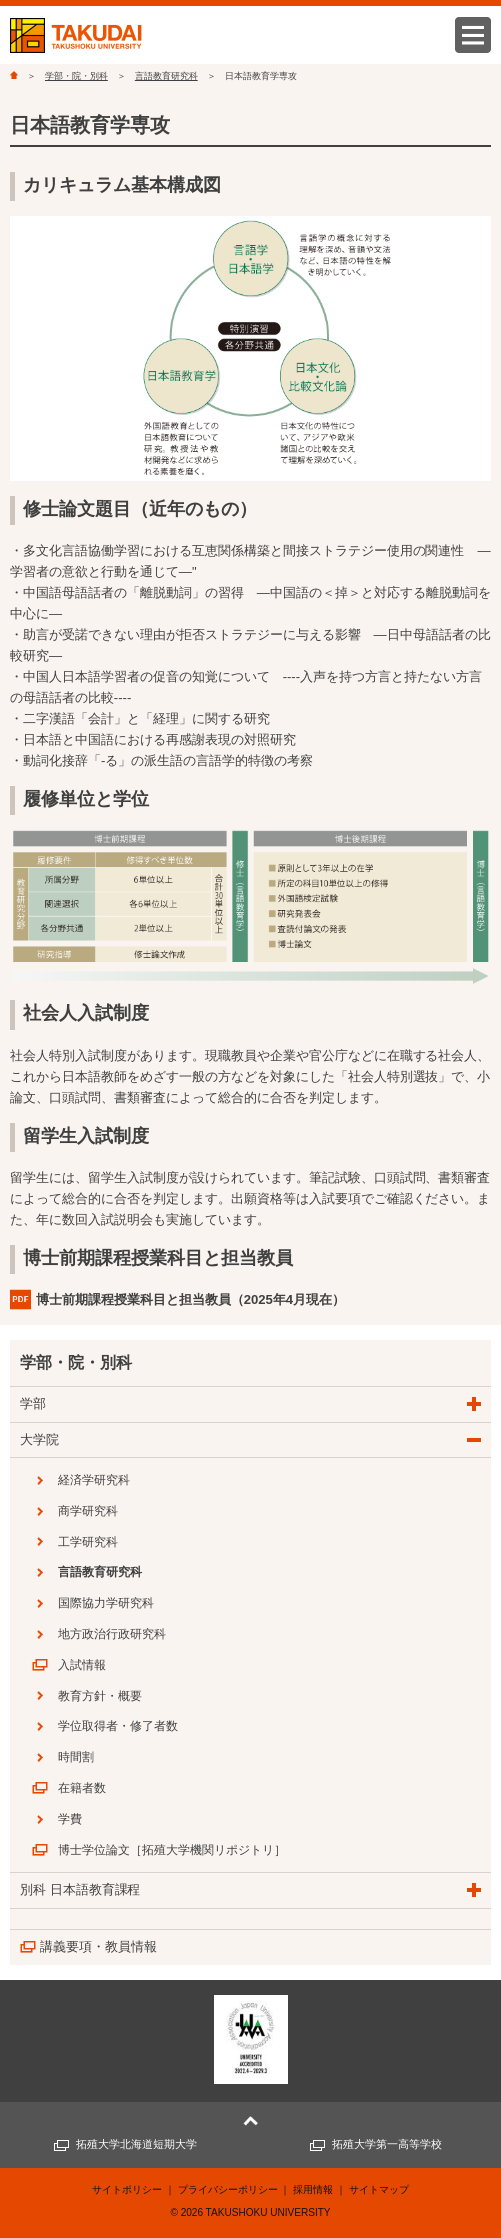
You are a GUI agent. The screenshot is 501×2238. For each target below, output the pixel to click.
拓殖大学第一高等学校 (387, 2144)
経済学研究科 (94, 1480)
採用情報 (313, 2189)
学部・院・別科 (76, 76)
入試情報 (82, 1665)
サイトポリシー (127, 2189)
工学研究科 (88, 1542)
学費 (70, 1819)
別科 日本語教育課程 (80, 1889)
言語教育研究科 (166, 76)
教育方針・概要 (100, 1696)
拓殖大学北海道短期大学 (136, 2144)
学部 (33, 1403)
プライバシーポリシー (228, 2189)
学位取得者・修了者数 (118, 1726)
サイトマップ (379, 2189)
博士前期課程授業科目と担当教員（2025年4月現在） (190, 1299)
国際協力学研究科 (106, 1603)
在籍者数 (82, 1788)
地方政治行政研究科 (112, 1634)
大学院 (39, 1439)
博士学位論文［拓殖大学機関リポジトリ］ (172, 1850)
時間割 (76, 1757)
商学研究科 (88, 1511)
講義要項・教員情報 (98, 1946)
